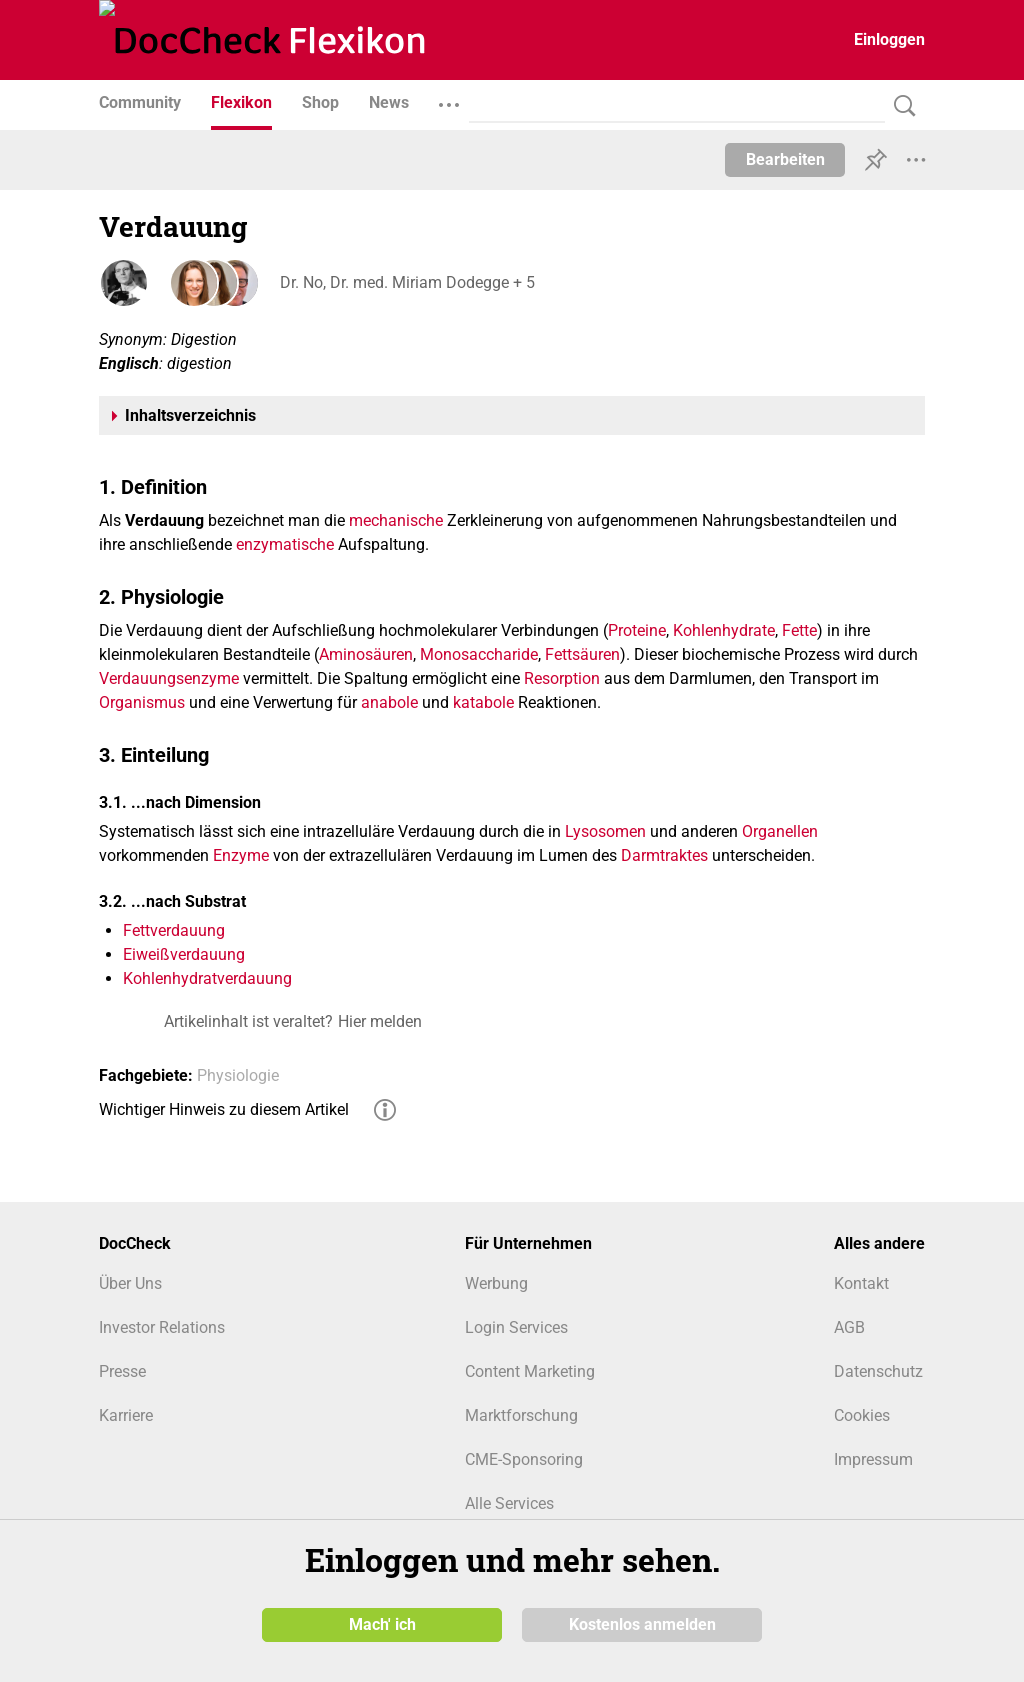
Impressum (873, 1459)
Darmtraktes (664, 855)
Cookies (862, 1415)
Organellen (780, 831)
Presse (122, 1371)
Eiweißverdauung (184, 954)
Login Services (516, 1327)
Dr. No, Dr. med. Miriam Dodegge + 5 (406, 282)
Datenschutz (878, 1371)
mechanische (396, 520)
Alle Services (509, 1503)
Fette (799, 630)
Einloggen (889, 39)
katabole (483, 702)
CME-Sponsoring (524, 1459)
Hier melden (380, 1021)
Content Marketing (530, 1371)
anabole (389, 702)
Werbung (496, 1283)
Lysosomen (605, 831)
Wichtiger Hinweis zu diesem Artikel (224, 1109)
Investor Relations (162, 1327)
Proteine (637, 630)
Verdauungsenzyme (169, 678)
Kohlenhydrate (724, 630)
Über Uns (130, 1283)
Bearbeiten (785, 159)
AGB (849, 1327)
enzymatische (285, 544)
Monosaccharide (479, 654)
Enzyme (241, 855)
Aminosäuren (366, 654)
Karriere (126, 1415)
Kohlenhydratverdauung (207, 978)
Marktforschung (521, 1415)
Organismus (142, 702)
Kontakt (861, 1283)
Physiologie (238, 1075)
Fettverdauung (174, 930)
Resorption (562, 678)
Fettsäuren (582, 654)
